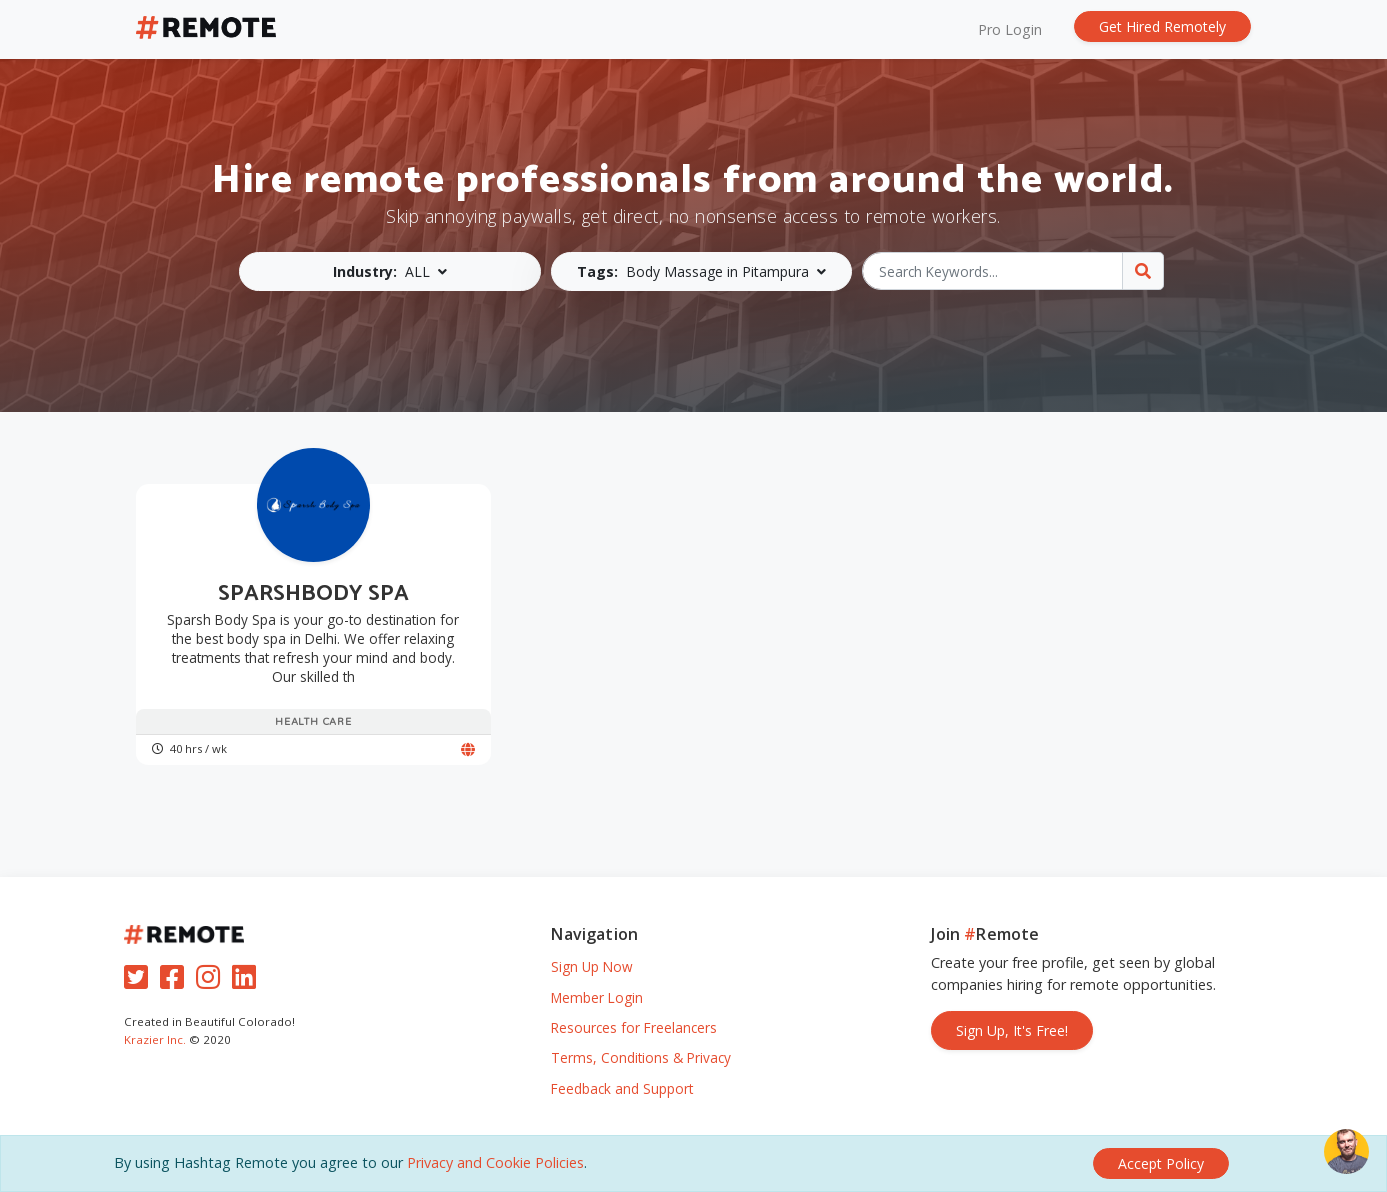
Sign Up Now (592, 966)
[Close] (1161, 1163)
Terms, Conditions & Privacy (641, 1057)
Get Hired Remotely (1162, 26)
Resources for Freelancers (634, 1027)
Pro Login (1010, 29)
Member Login (597, 997)
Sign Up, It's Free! (1012, 1030)
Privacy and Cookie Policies (495, 1162)
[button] (390, 271)
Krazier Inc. (155, 1039)
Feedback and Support (622, 1088)
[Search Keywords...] (992, 271)
